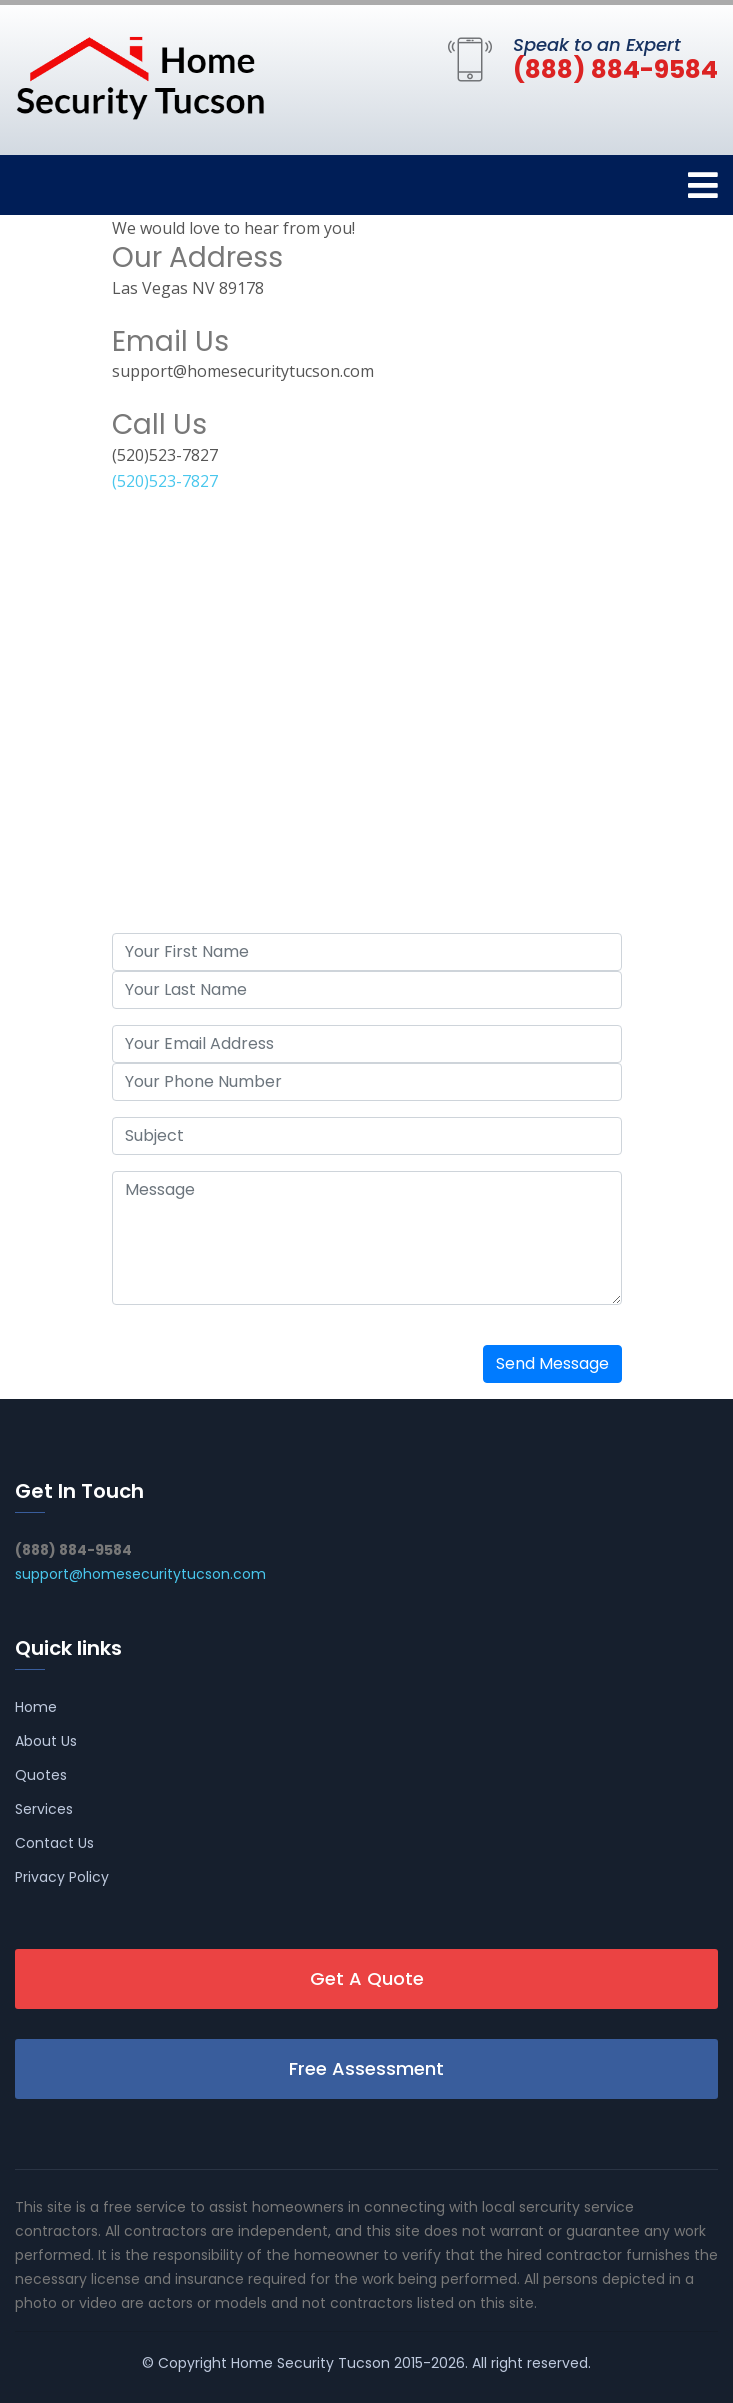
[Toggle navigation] (703, 185)
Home (36, 1707)
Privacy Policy (62, 1877)
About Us (46, 1741)
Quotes (41, 1775)
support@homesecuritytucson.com (140, 1574)
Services (44, 1809)
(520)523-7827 (165, 481)
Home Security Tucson (310, 2363)
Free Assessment (366, 2068)
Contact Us (54, 1843)
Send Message (552, 1363)
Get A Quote (367, 1978)
